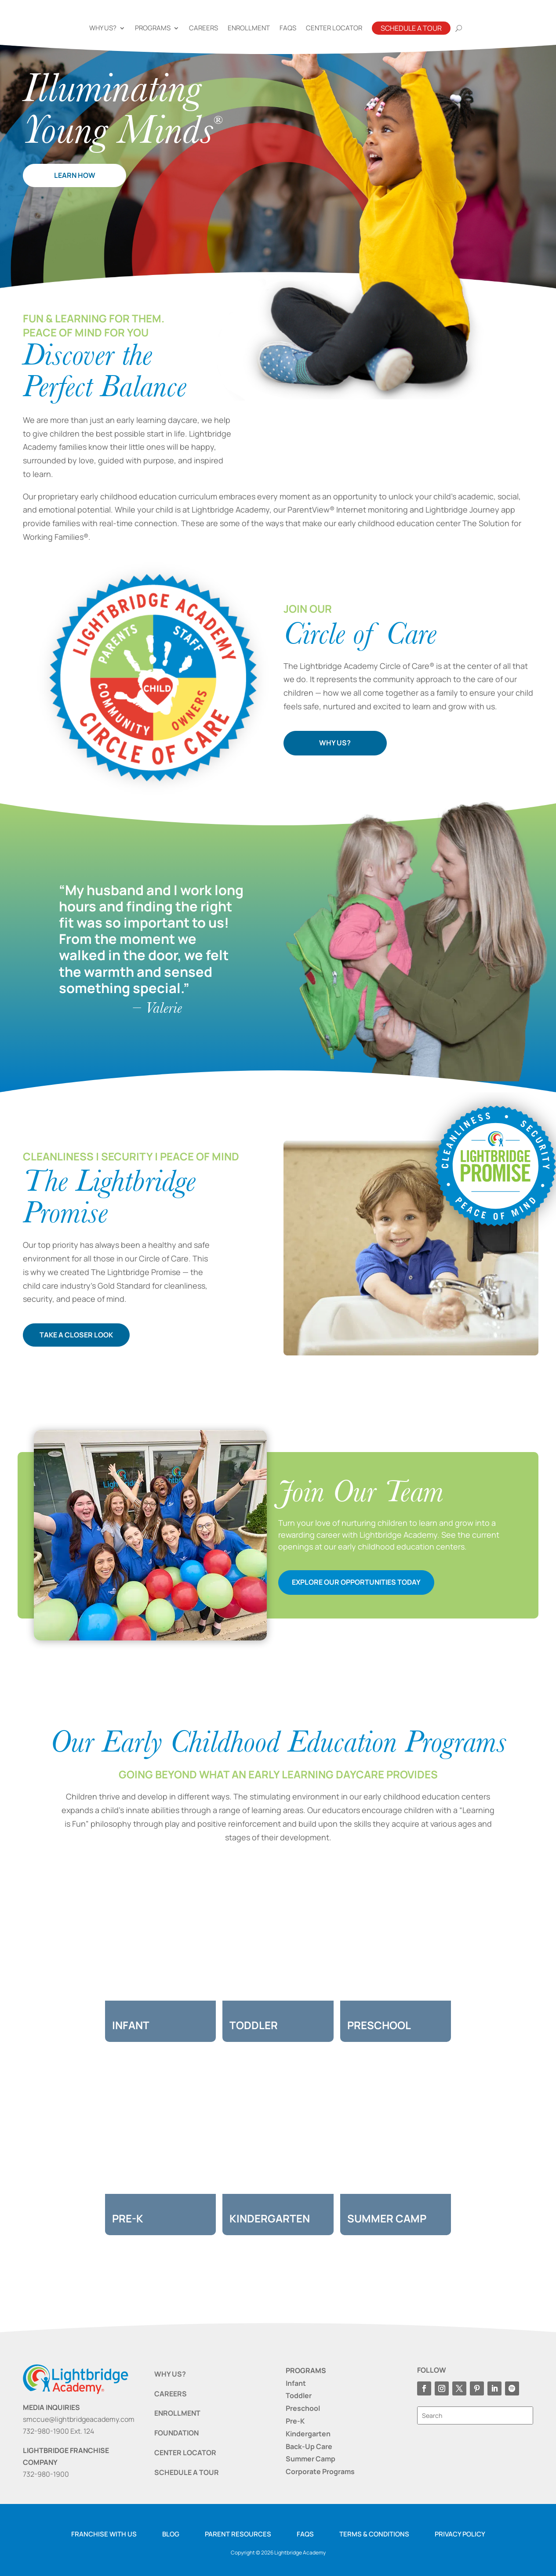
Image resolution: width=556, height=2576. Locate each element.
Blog (170, 2534)
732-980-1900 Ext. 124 (58, 2431)
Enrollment (249, 28)
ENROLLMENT (177, 2413)
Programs (153, 28)
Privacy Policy (460, 2534)
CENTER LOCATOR (185, 2452)
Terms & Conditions (374, 2534)
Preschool (303, 2408)
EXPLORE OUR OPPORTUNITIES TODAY (356, 1582)
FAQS (305, 2534)
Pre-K (295, 2421)
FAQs (288, 28)
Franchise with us (104, 2534)
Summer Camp (310, 2459)
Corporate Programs (320, 2471)
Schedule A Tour (411, 28)
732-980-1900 (46, 2474)
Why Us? (102, 28)
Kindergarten (308, 2434)
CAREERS (170, 2394)
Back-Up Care (309, 2446)
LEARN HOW (74, 175)
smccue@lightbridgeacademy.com (78, 2419)
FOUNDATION (176, 2433)
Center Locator (334, 28)
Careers (203, 28)
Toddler (299, 2395)
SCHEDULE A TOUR (186, 2472)
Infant (296, 2383)
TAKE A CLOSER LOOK (83, 1335)
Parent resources (238, 2534)
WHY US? (335, 743)
